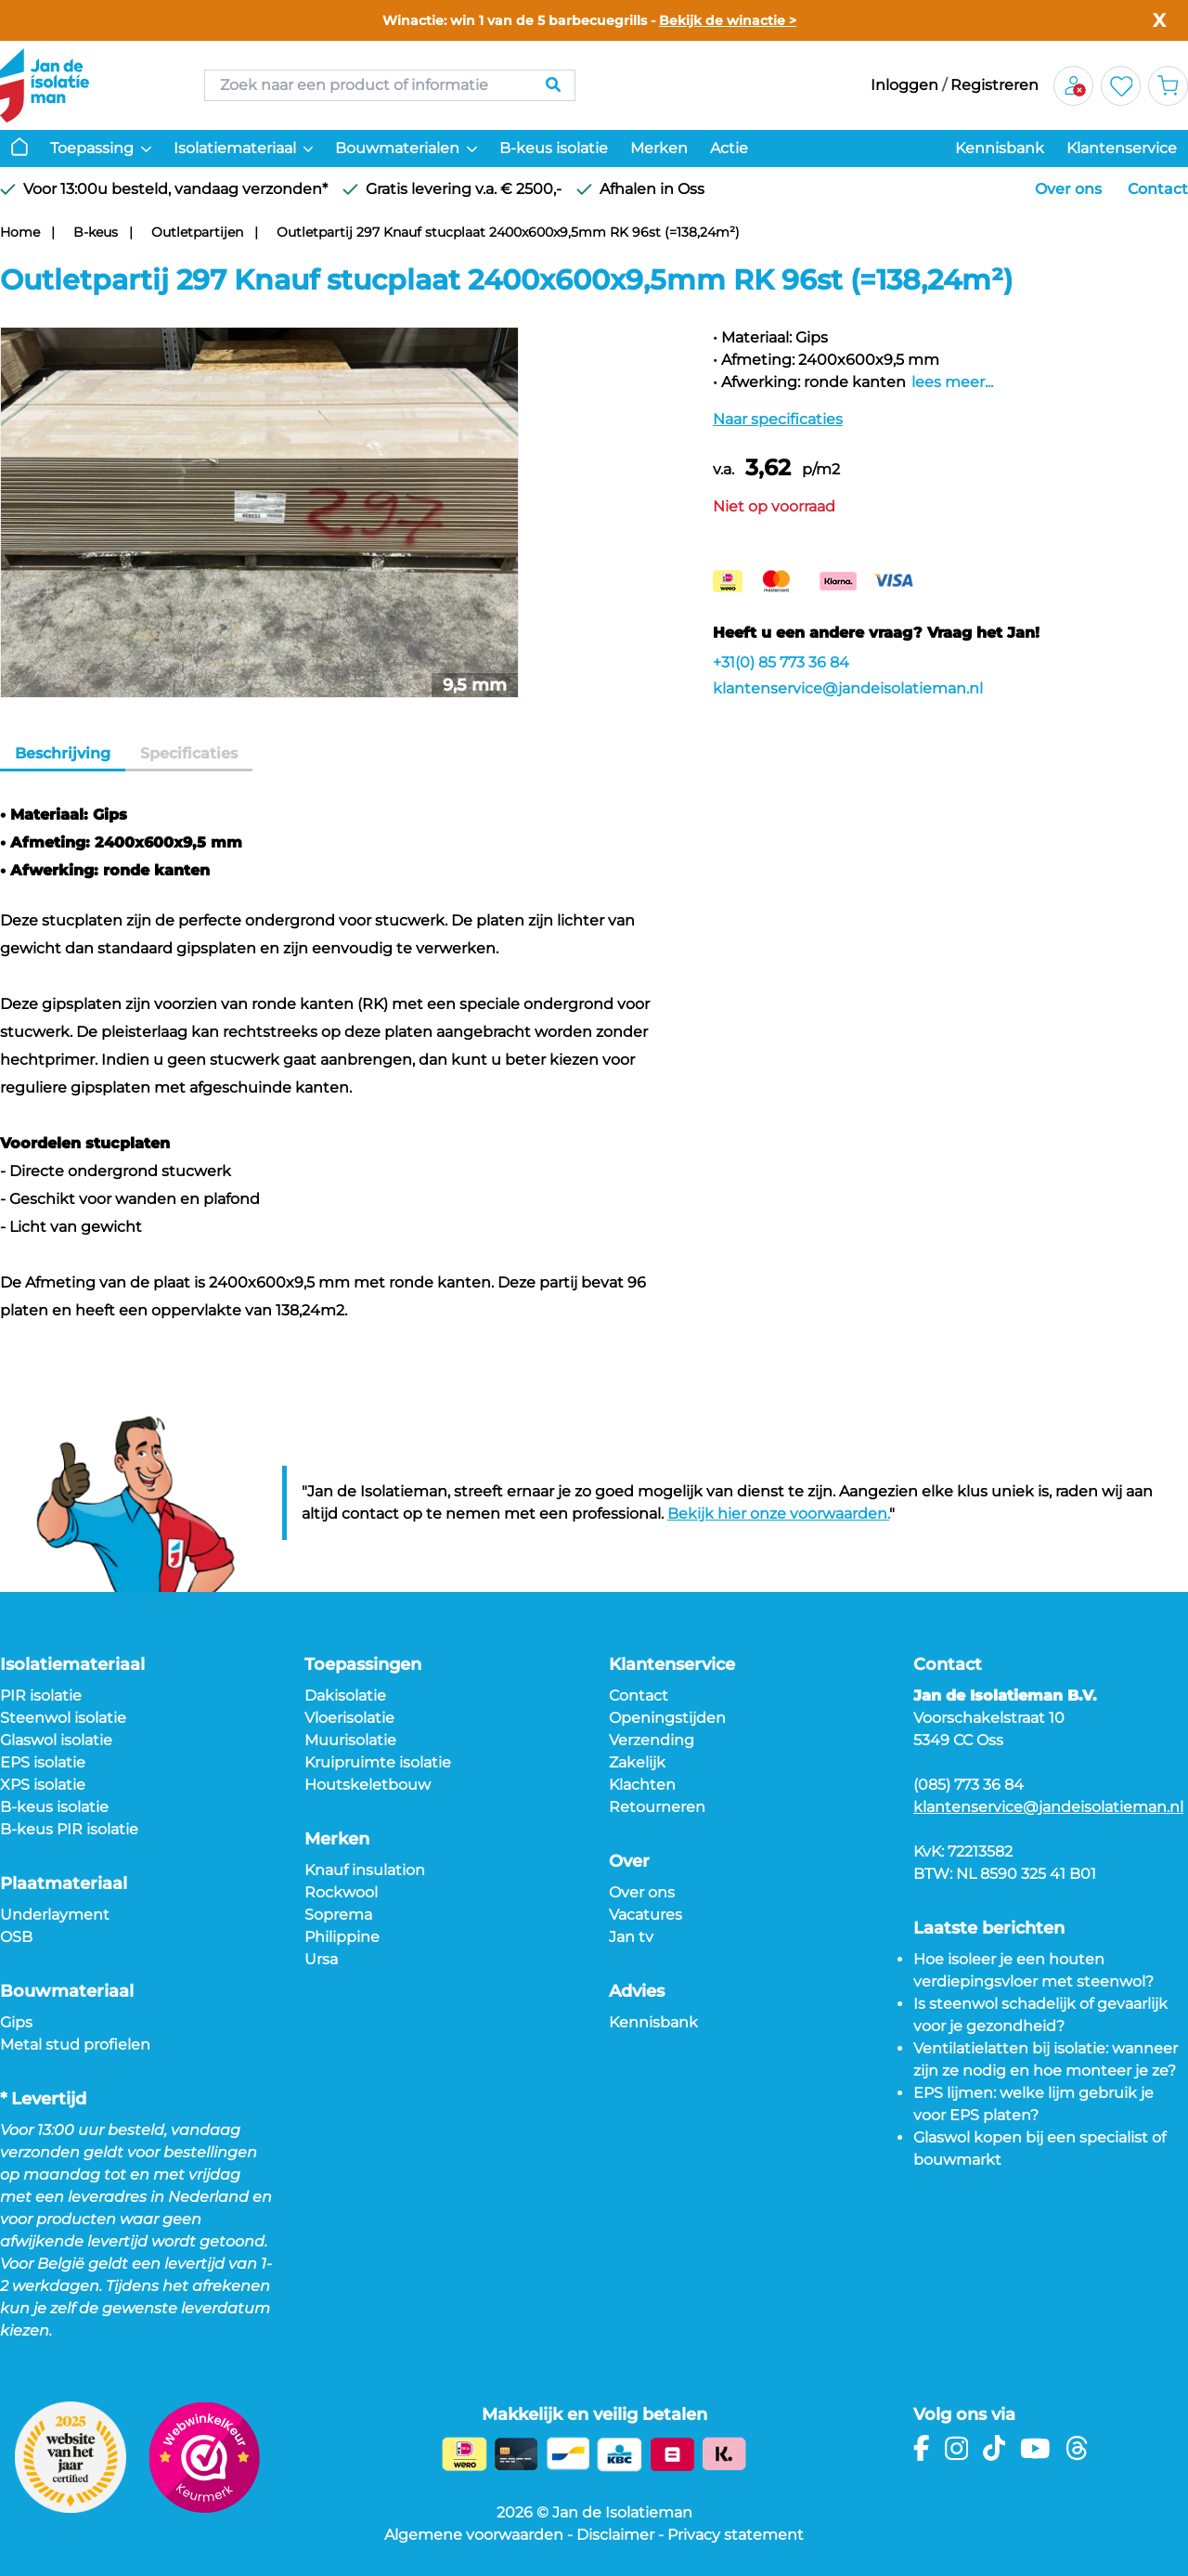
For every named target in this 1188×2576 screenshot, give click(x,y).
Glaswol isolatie (56, 1740)
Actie (729, 148)
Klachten (642, 1784)
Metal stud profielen (75, 2044)
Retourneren (657, 1807)
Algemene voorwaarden (473, 2535)
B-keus (95, 232)
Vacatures (645, 1914)
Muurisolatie (350, 1740)
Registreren (994, 85)
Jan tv (631, 1937)
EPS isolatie (42, 1762)
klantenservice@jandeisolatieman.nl (848, 688)
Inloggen (904, 85)
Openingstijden (667, 1718)
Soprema (338, 1914)
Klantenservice (1121, 148)
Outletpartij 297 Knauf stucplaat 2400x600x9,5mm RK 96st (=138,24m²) (508, 232)
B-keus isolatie (553, 148)
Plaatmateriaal (63, 1883)
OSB (16, 1937)
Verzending (651, 1740)
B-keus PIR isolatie (69, 1829)
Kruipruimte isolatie (377, 1762)
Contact (1158, 189)
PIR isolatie (41, 1695)
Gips (16, 2022)
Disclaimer (615, 2535)
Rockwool (341, 1892)
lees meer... (952, 382)
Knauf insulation (364, 1870)
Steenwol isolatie (63, 1718)
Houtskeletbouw (367, 1784)
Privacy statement (735, 2535)
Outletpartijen (197, 232)
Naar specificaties (778, 419)
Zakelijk (637, 1762)
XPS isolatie (42, 1784)
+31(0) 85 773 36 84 (781, 662)
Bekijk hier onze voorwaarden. (778, 1513)
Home (20, 232)
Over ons (1068, 189)
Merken (659, 148)
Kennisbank (999, 148)
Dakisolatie (345, 1695)
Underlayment (55, 1914)
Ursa (321, 1959)
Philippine (342, 1937)
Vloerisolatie (349, 1718)
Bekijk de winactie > (727, 20)
